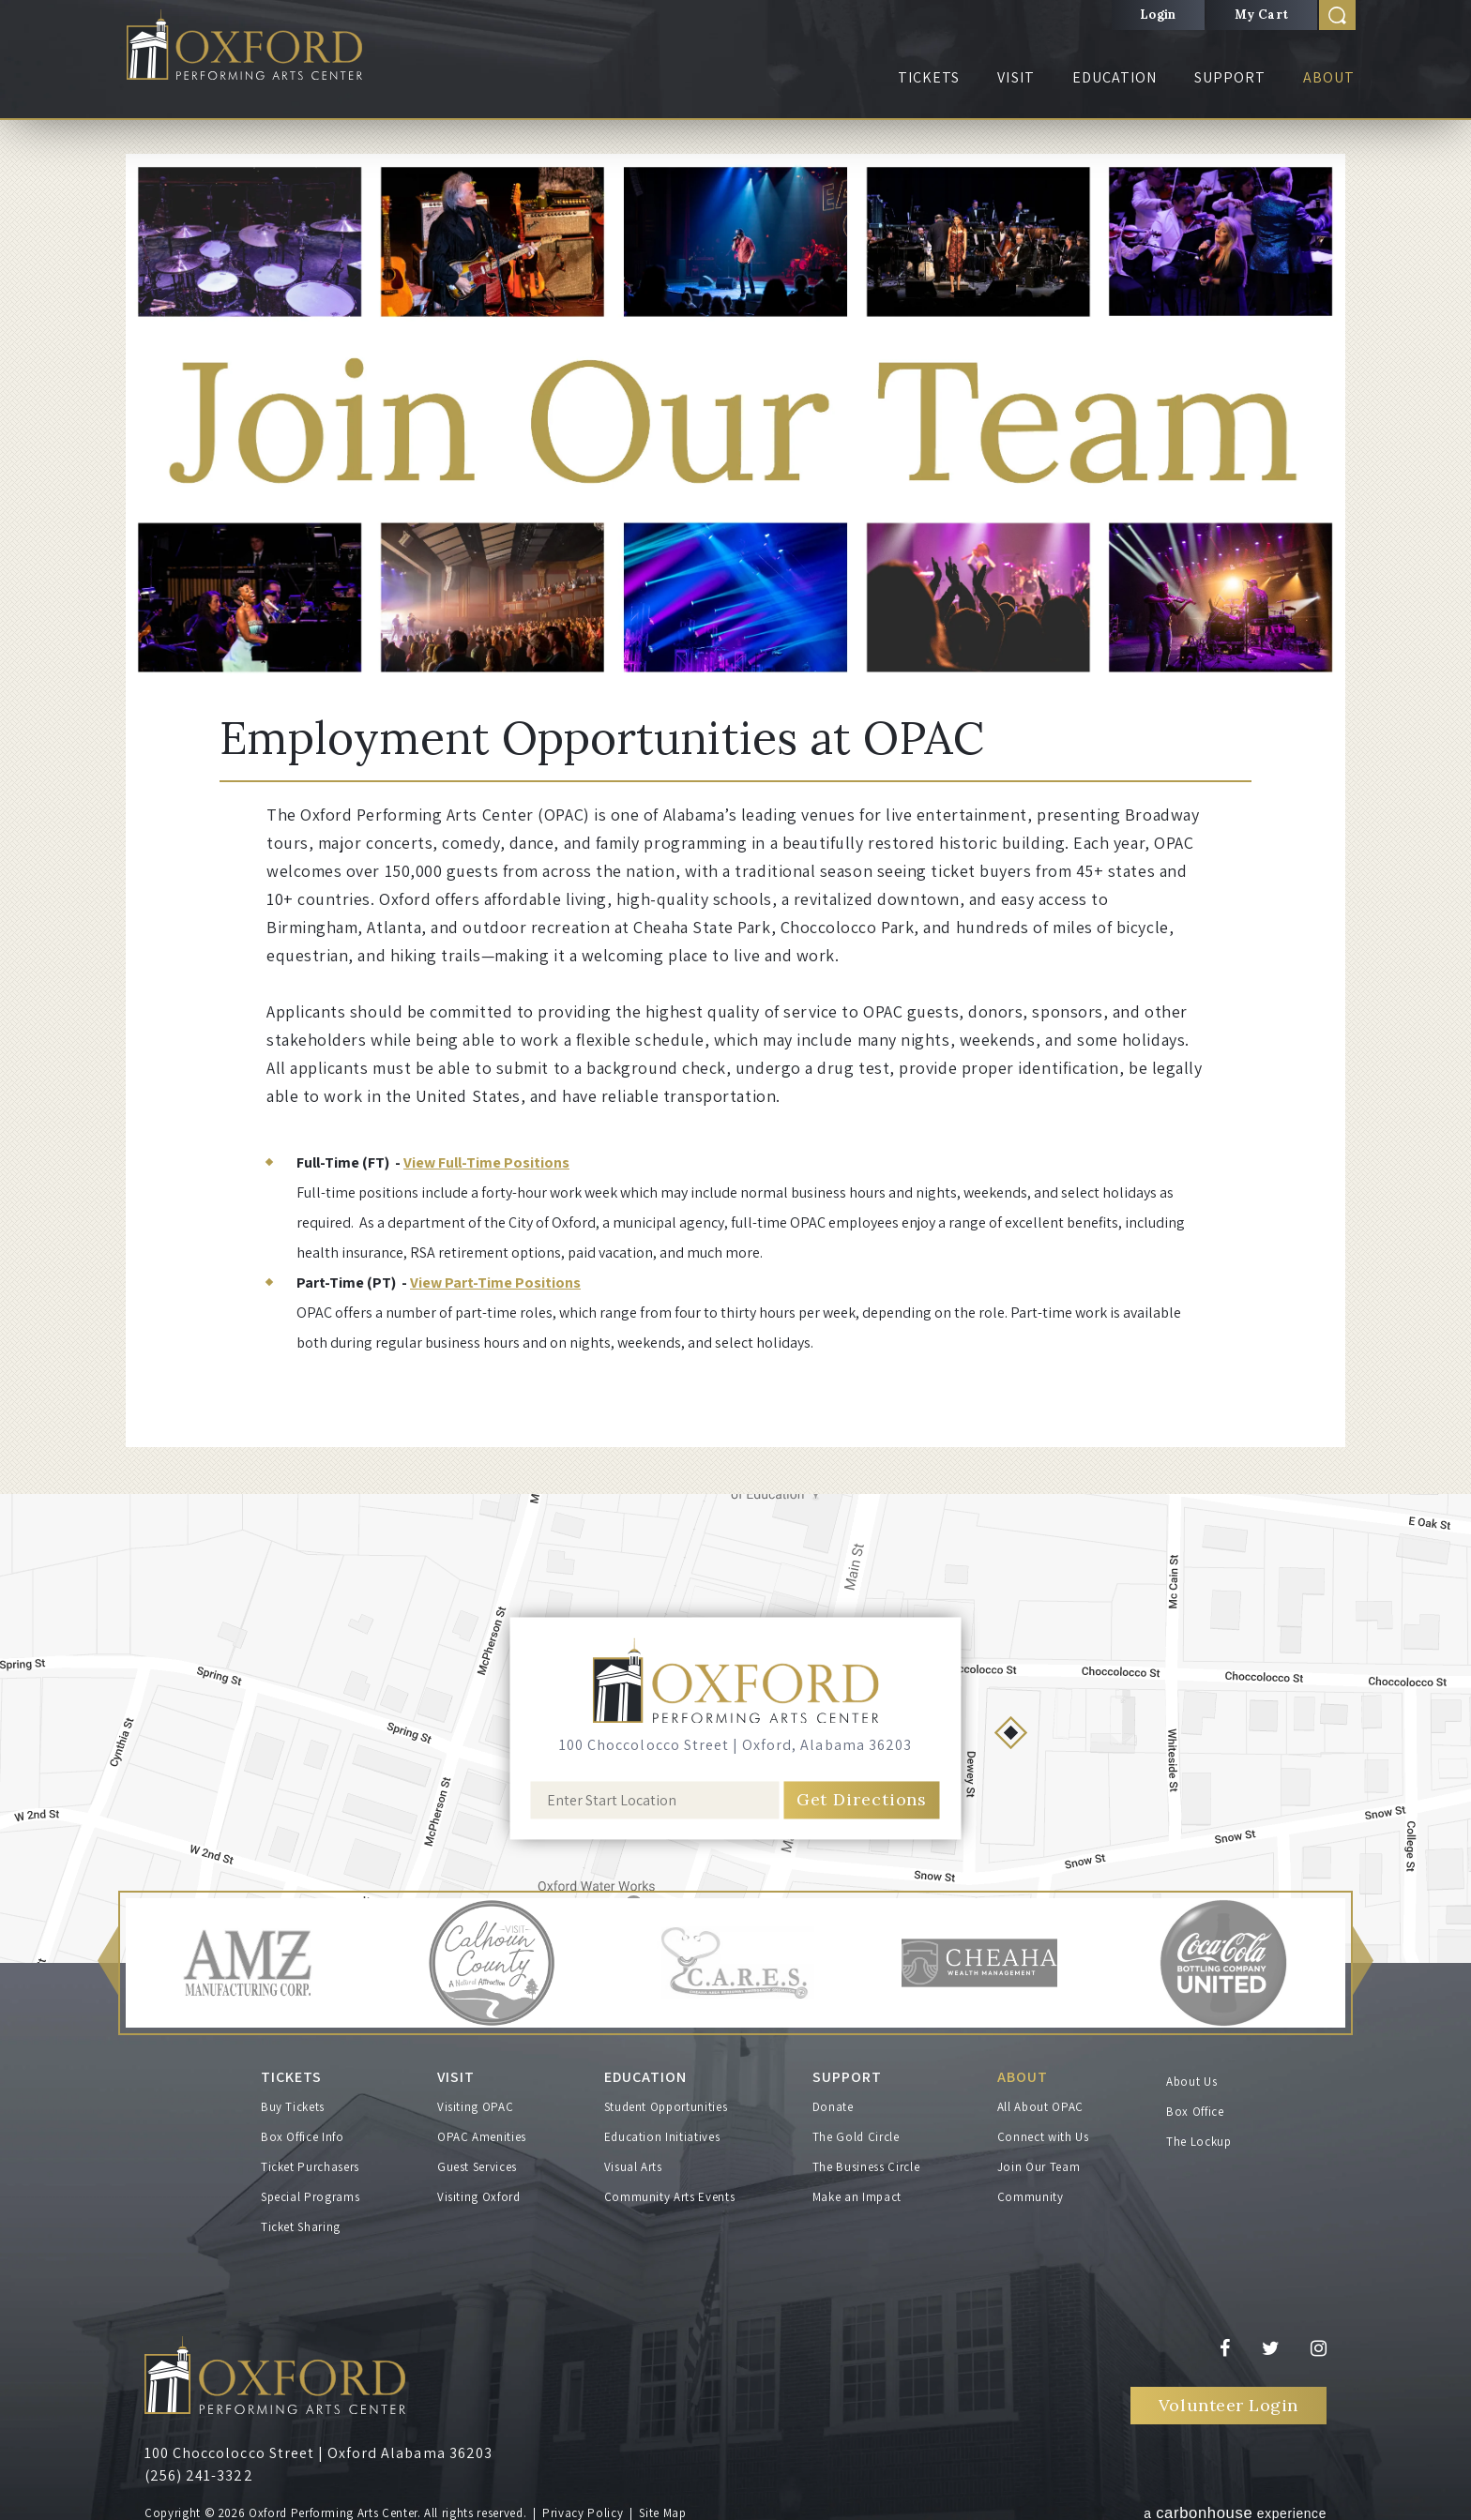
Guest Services (477, 2162)
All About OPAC (1040, 2102)
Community (1030, 2192)
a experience (1235, 2506)
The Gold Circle (856, 2132)
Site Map (662, 2508)
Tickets (929, 77)
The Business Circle (865, 2162)
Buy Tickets (293, 2102)
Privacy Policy (582, 2508)
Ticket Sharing (301, 2222)
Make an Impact (857, 2192)
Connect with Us (1043, 2132)
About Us (1191, 2082)
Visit (1015, 77)
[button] (108, 1963)
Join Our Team (1038, 2162)
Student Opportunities (666, 2102)
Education (1114, 77)
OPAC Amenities (481, 2132)
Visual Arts (633, 2162)
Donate (833, 2102)
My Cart (1262, 15)
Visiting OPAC (475, 2102)
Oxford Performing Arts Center (256, 48)
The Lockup (1199, 2142)
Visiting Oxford (479, 2192)
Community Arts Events (670, 2192)
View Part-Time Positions (495, 1282)
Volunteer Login (1228, 2400)
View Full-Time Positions (486, 1162)
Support (1230, 77)
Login (1158, 15)
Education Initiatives (662, 2132)
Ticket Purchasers (310, 2162)
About (1329, 77)
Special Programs (310, 2192)
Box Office (1195, 2112)
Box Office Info (302, 2132)
